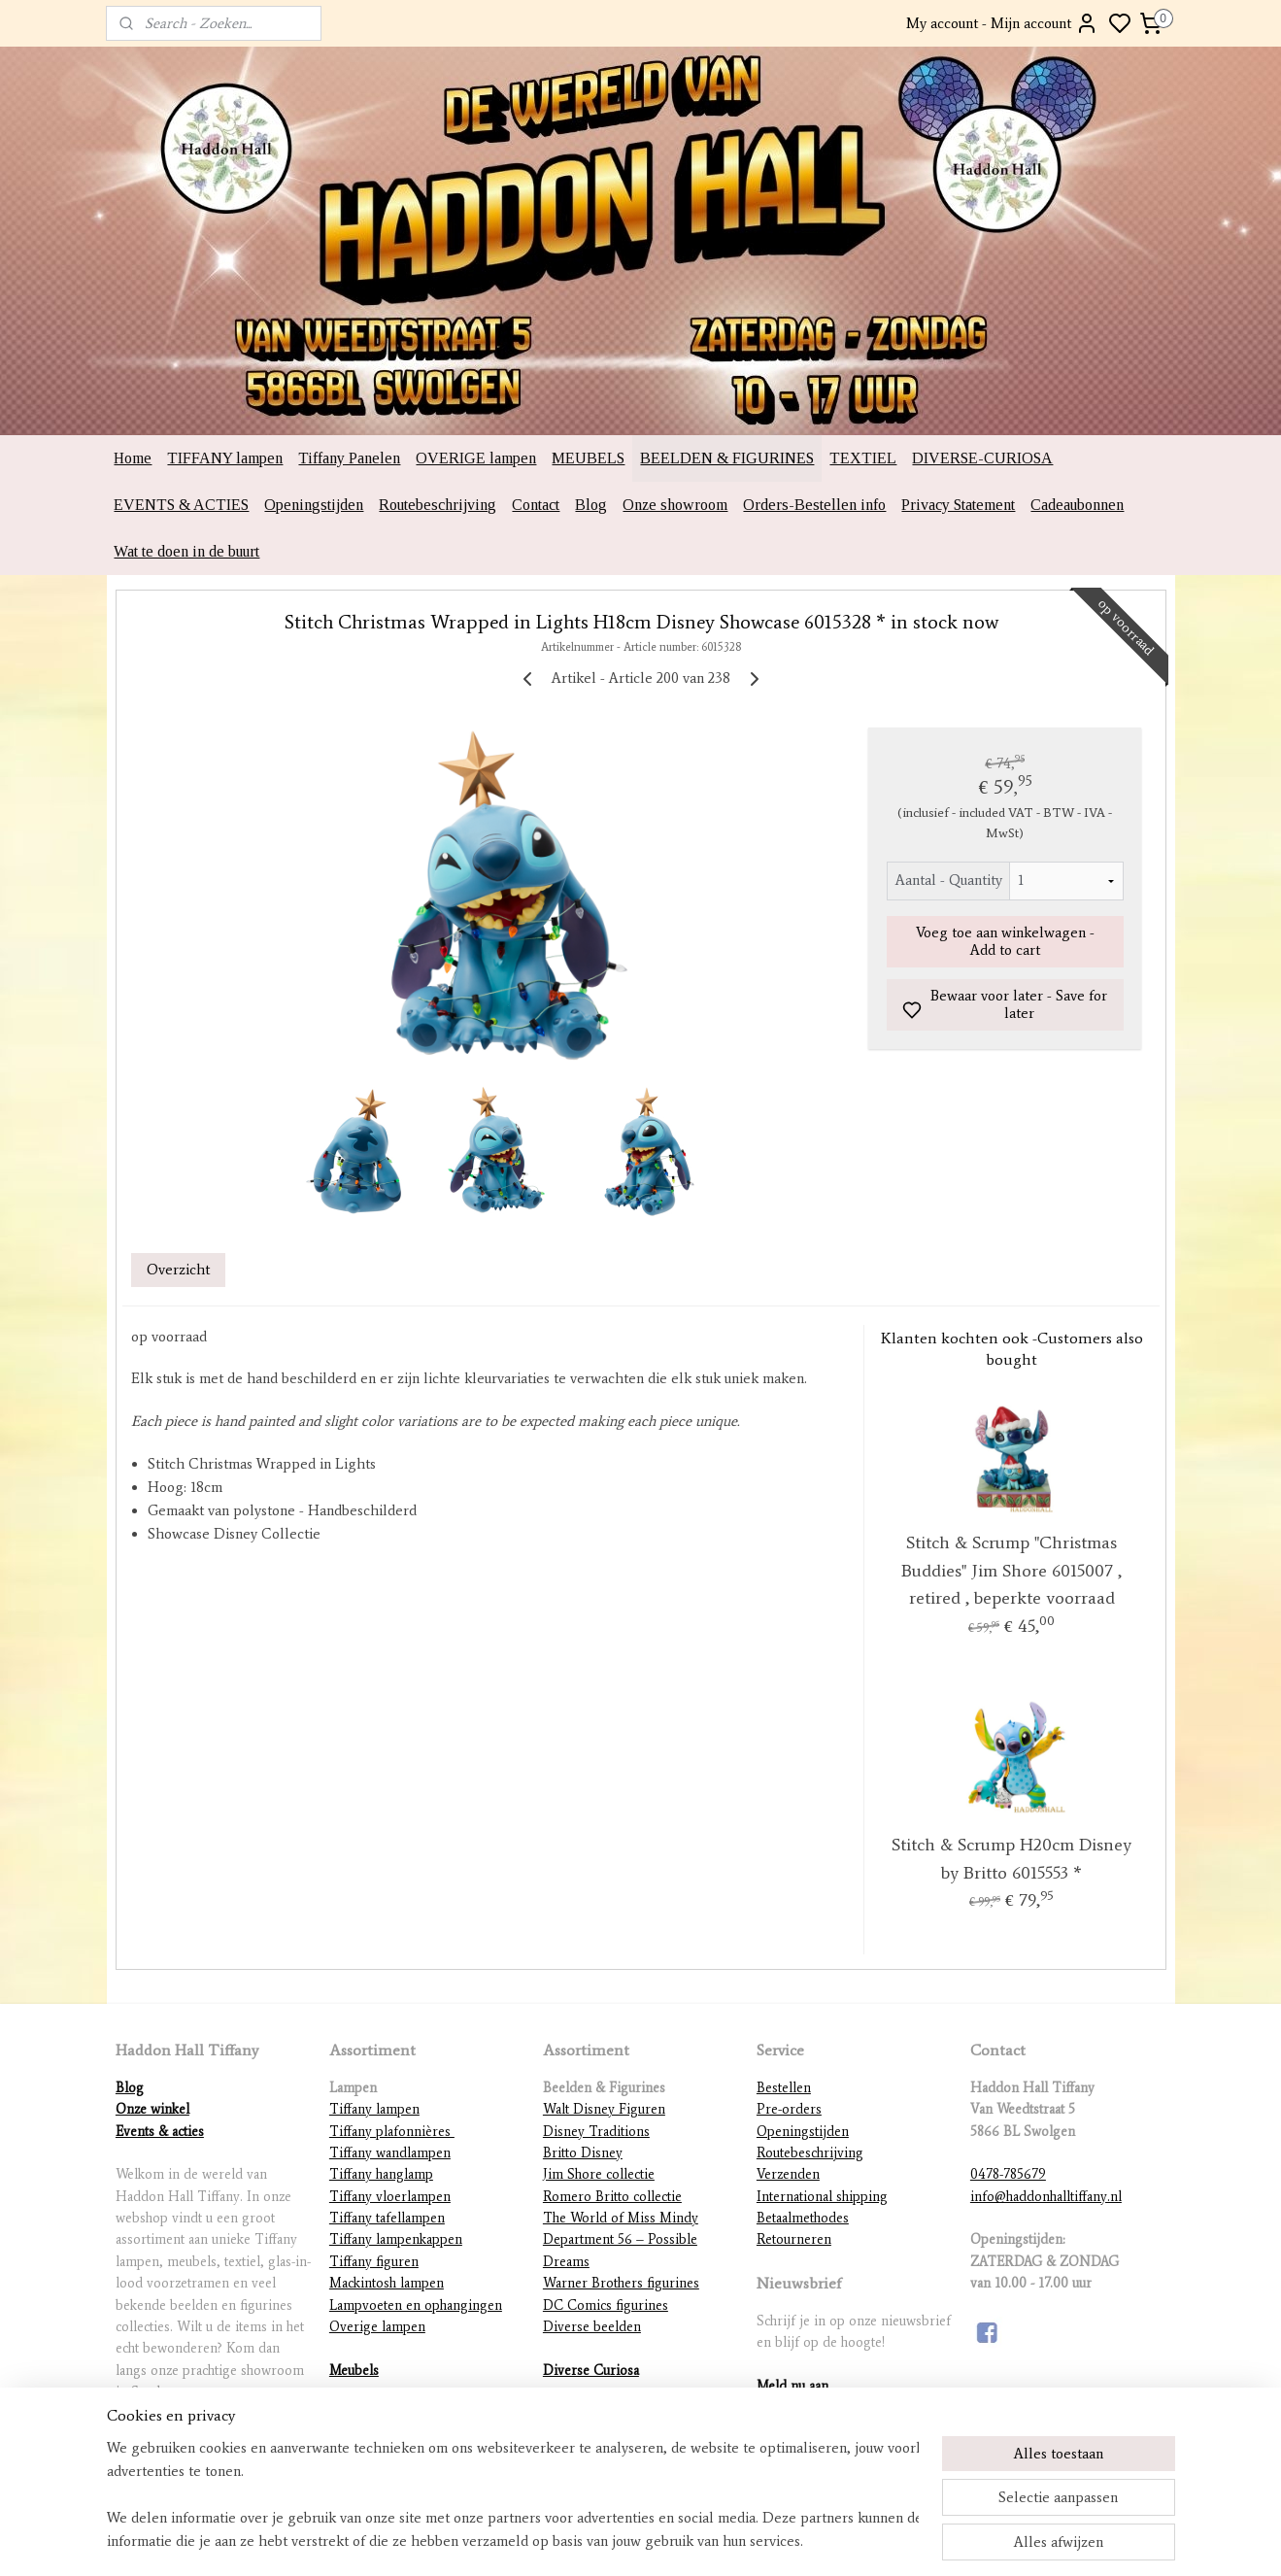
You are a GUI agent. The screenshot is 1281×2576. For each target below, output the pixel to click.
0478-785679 (1008, 2174)
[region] (513, 2494)
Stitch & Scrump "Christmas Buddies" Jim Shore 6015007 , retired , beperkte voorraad (1011, 1571)
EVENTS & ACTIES (181, 504)
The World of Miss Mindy (620, 2218)
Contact (535, 504)
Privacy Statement (958, 504)
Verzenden (788, 2174)
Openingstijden (313, 504)
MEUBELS (588, 458)
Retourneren (794, 2239)
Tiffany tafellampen (387, 2218)
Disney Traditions (596, 2131)
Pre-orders (789, 2109)
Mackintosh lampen (386, 2283)
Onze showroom (675, 504)
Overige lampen (377, 2327)
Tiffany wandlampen (390, 2153)
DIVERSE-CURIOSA (982, 458)
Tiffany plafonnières (392, 2131)
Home (133, 458)
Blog (591, 504)
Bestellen (784, 2088)
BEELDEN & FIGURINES (727, 458)
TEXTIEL (862, 458)
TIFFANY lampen (225, 458)
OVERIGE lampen (476, 458)
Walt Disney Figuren (604, 2109)
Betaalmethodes (803, 2218)
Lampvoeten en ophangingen (415, 2305)
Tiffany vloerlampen (390, 2196)
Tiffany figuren (374, 2262)
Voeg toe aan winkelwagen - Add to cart (1004, 941)
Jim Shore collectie (599, 2174)
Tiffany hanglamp (381, 2174)
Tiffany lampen (374, 2109)
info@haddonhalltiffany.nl (1046, 2196)
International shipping (822, 2196)
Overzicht (178, 1269)
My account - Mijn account (1002, 23)
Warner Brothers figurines (621, 2283)
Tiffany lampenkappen (395, 2239)
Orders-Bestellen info (814, 504)
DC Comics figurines (605, 2305)
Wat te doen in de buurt (186, 551)
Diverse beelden (592, 2327)
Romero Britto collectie (612, 2196)
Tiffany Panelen (349, 458)
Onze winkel (152, 2109)
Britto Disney (583, 2153)
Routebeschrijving (437, 504)
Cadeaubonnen (1077, 504)
